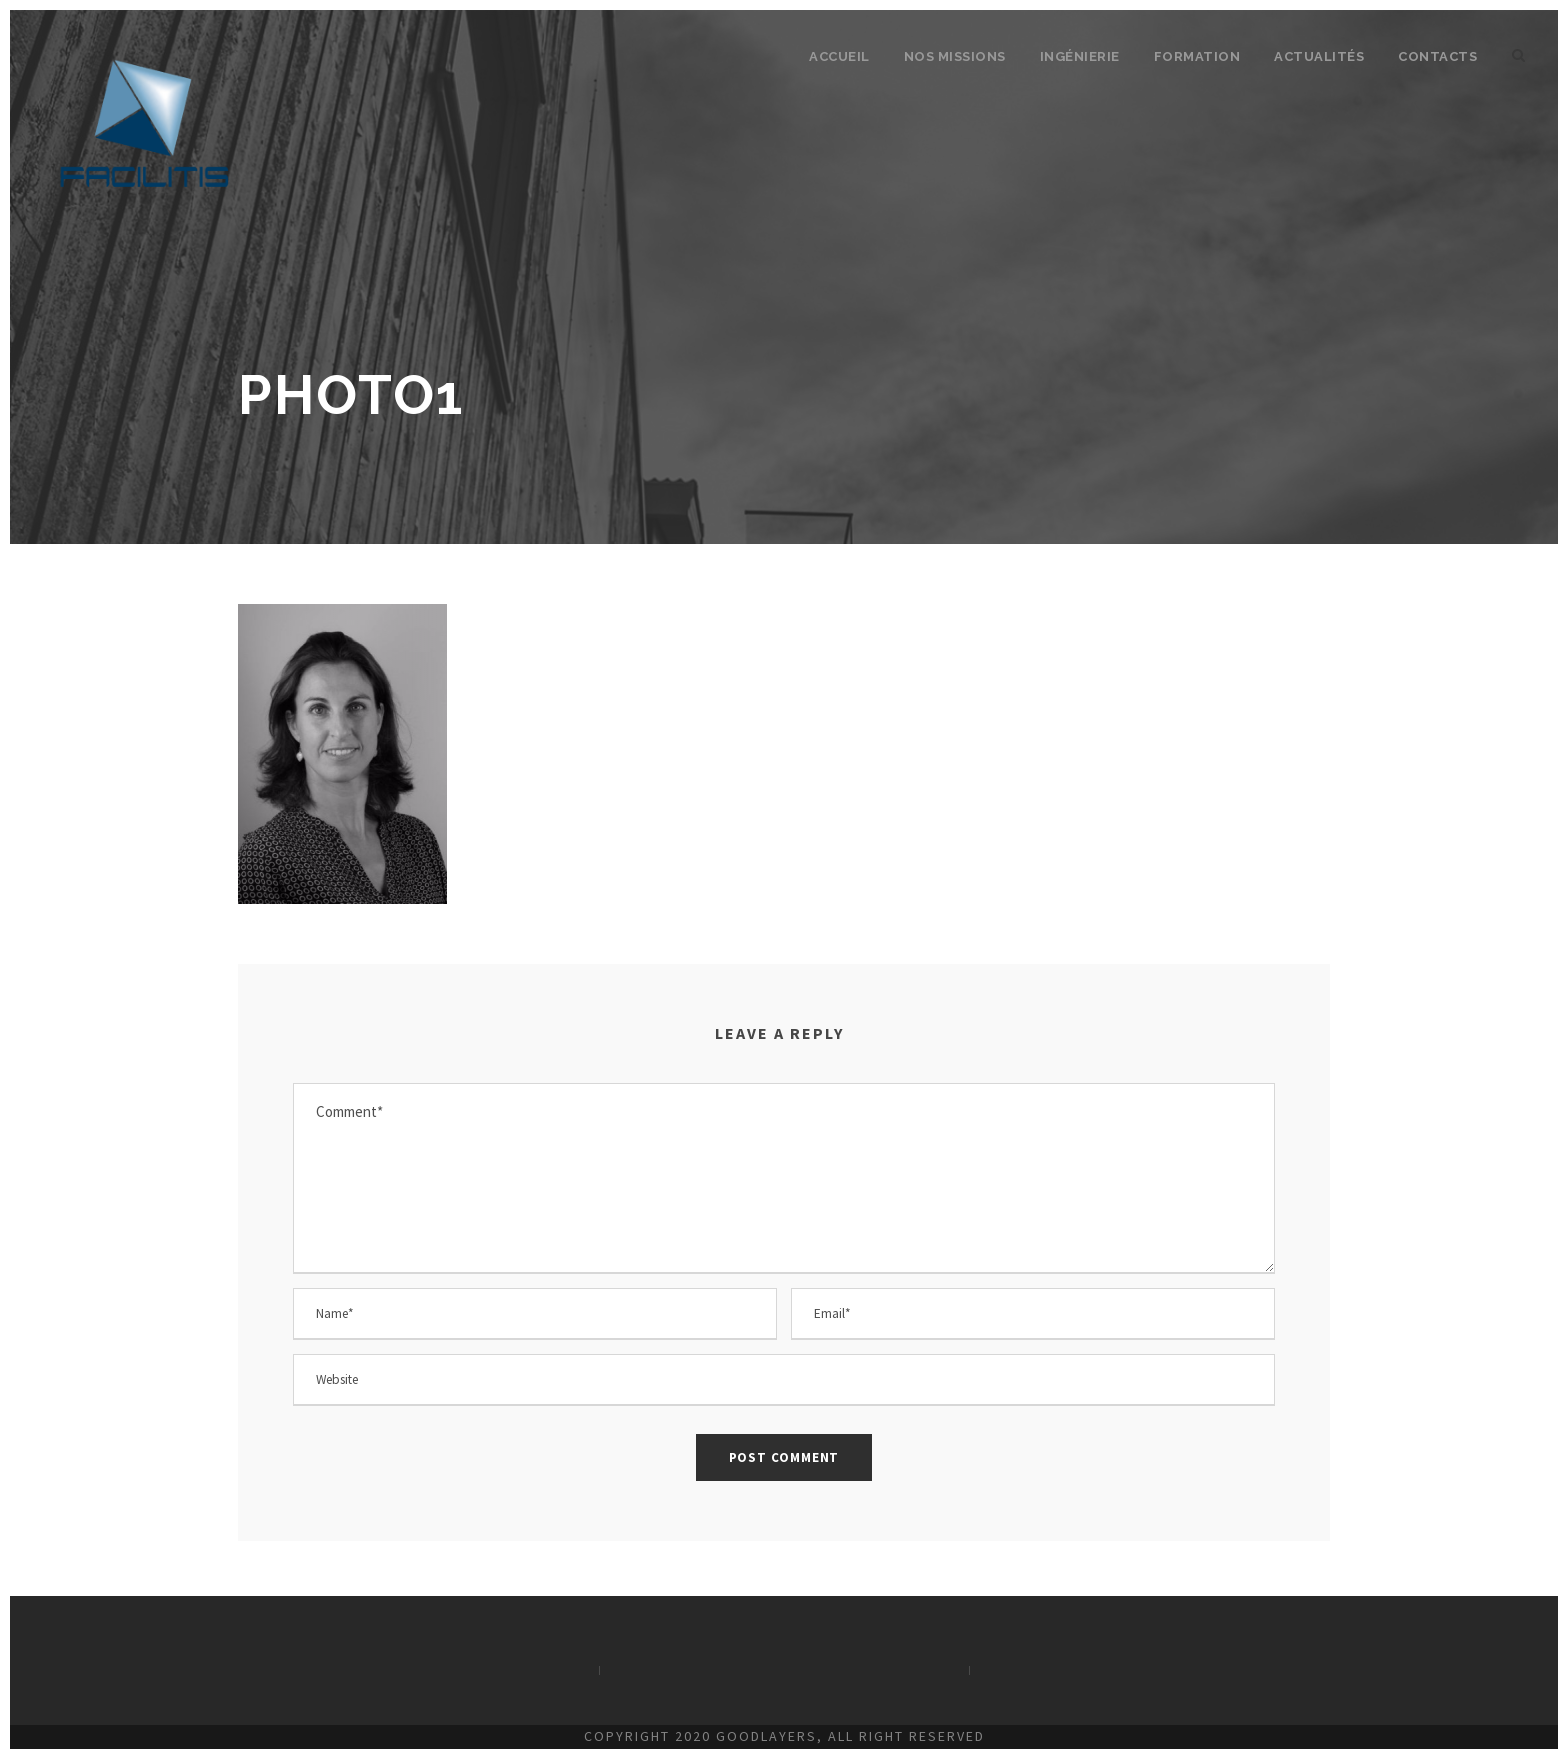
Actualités (1319, 56)
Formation (1197, 56)
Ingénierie (1080, 56)
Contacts (1437, 56)
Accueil (839, 56)
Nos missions (955, 56)
